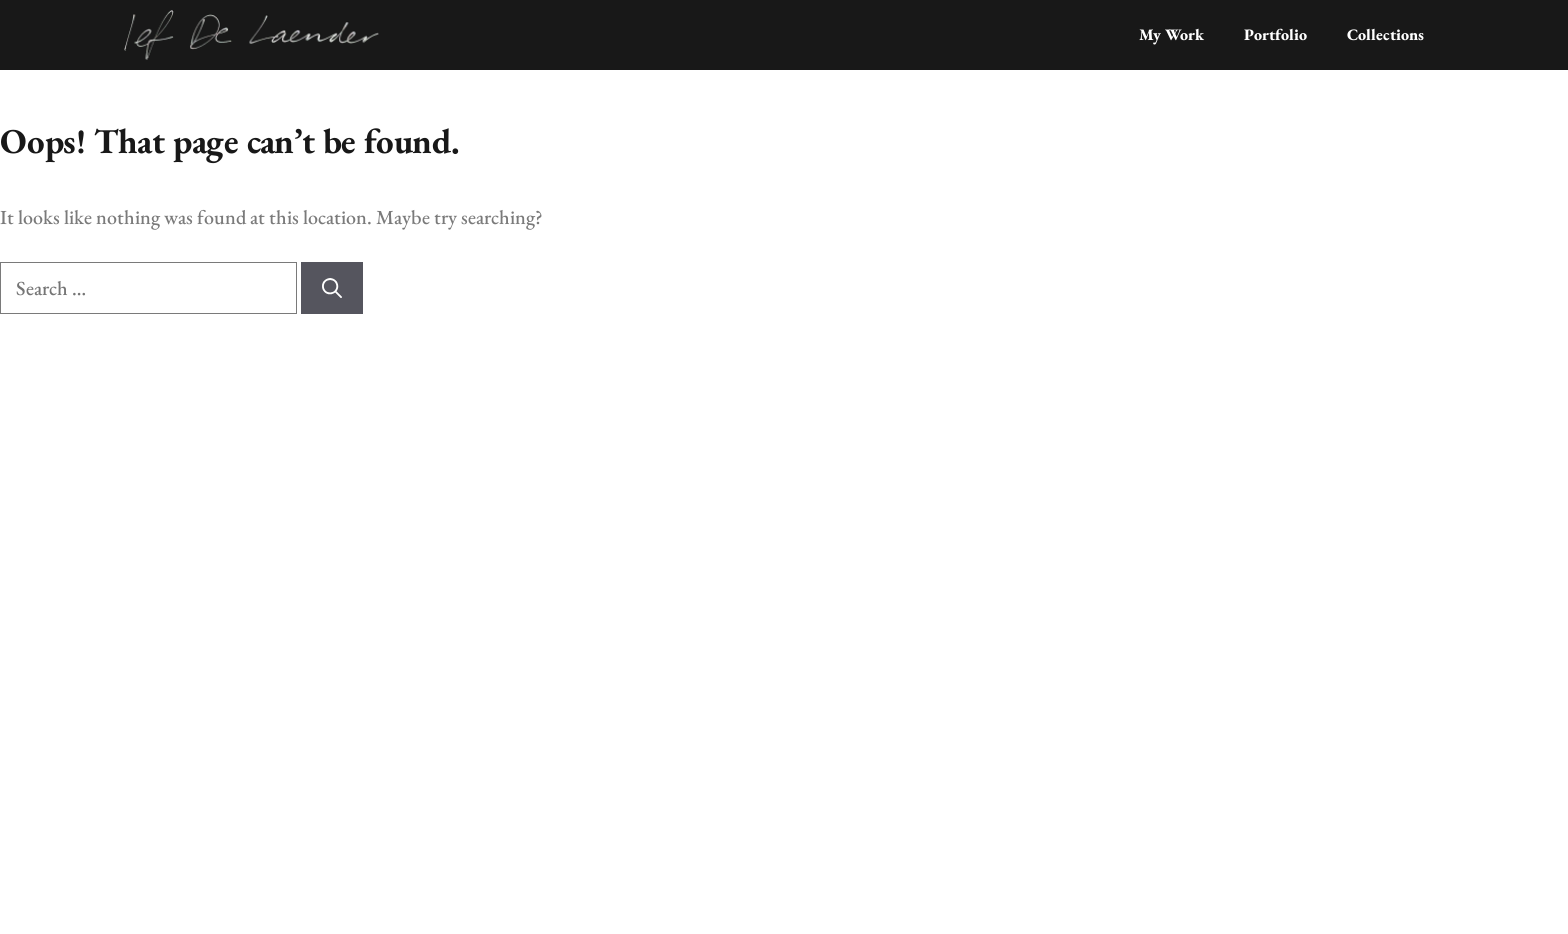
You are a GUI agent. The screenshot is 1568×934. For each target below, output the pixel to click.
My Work (1171, 34)
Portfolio (1275, 34)
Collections (1385, 34)
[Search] (332, 288)
